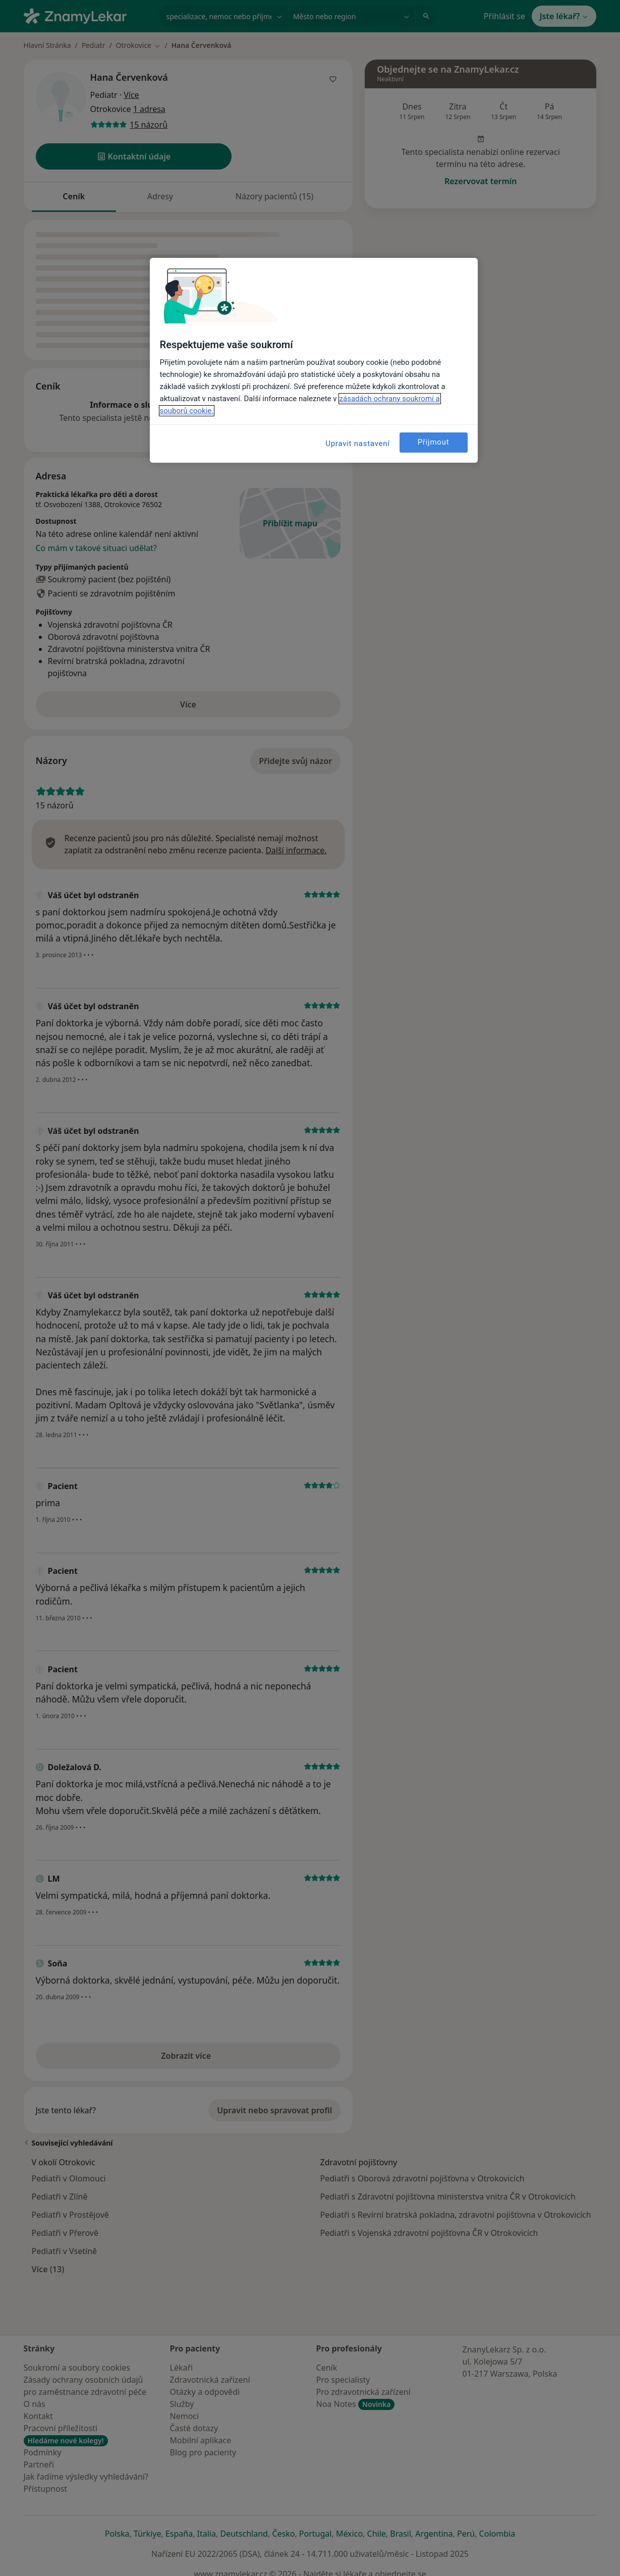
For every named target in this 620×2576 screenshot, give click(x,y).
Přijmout (433, 442)
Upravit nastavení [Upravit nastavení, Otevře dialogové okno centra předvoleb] (357, 443)
